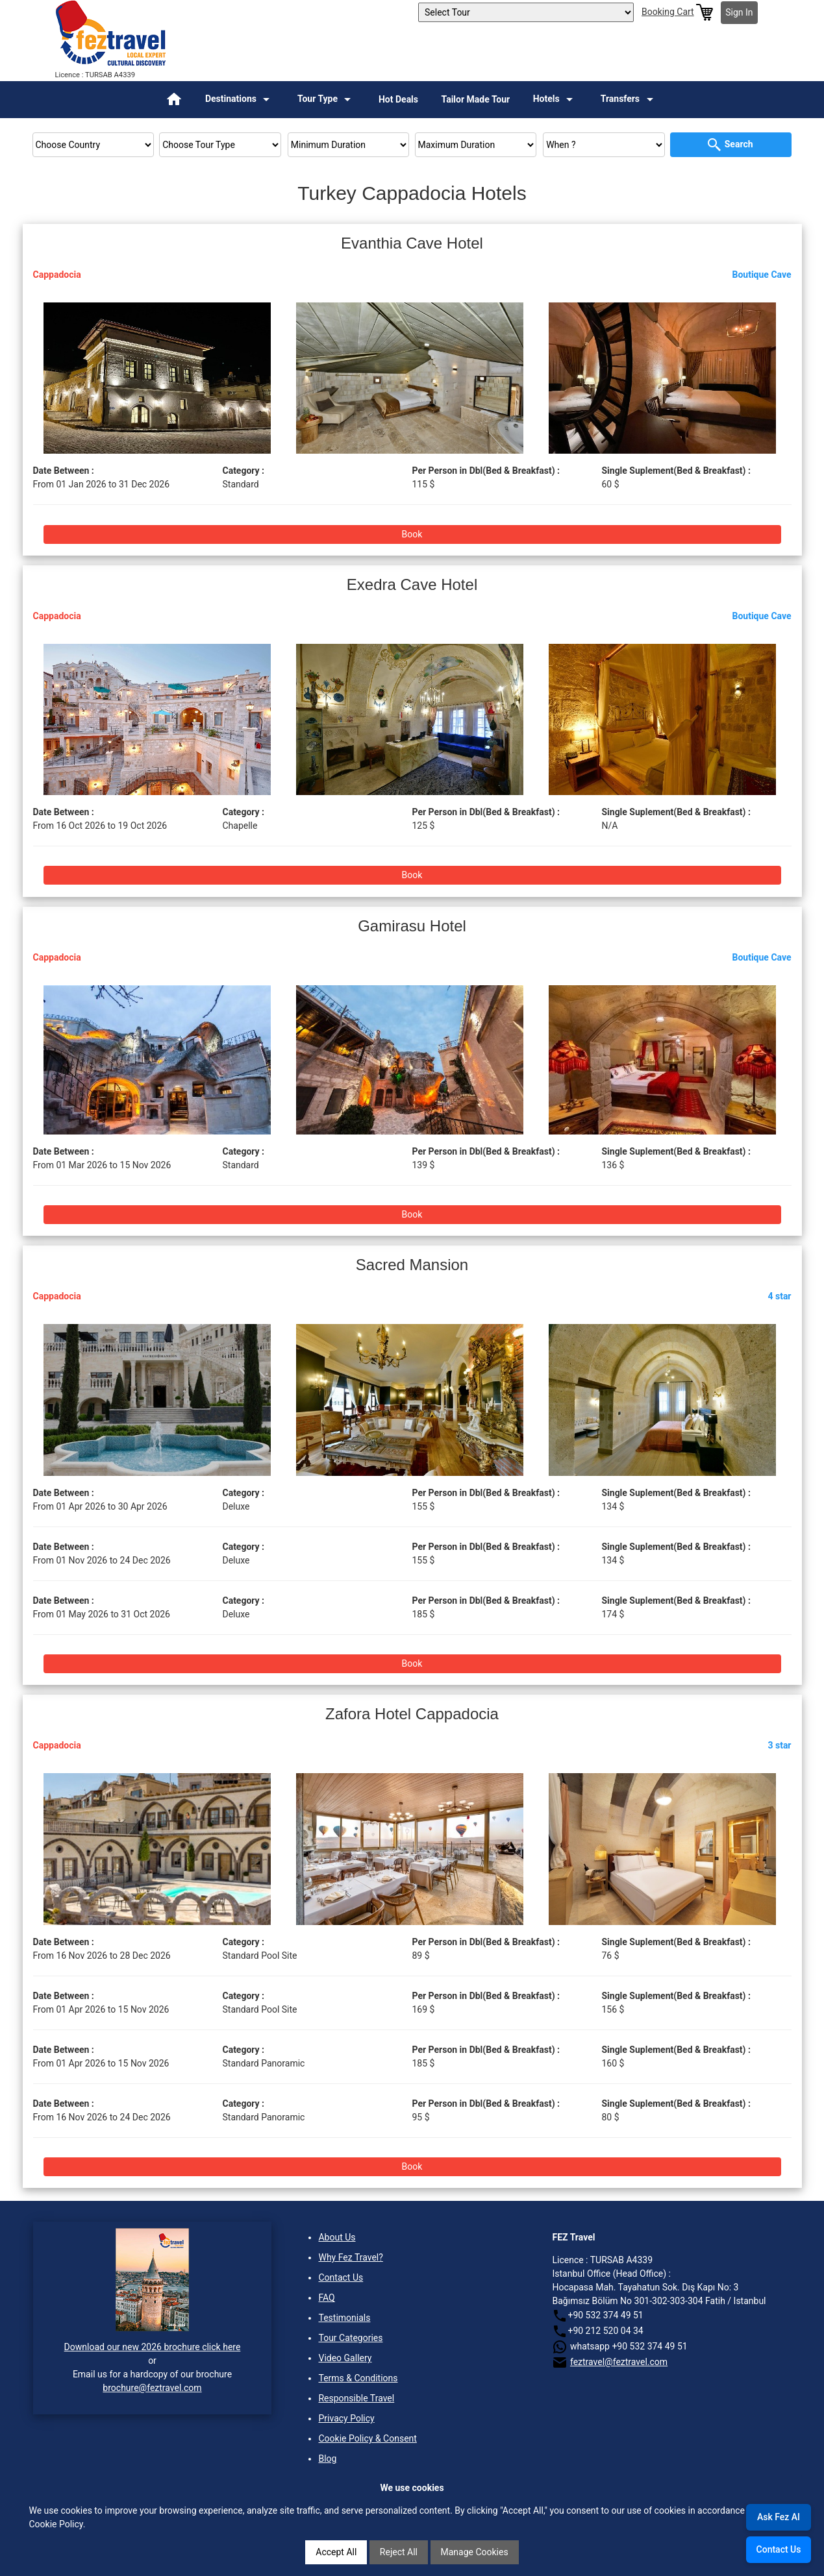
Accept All (336, 2552)
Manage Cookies (474, 2552)
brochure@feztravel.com (152, 2388)
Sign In (739, 12)
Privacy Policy (346, 2418)
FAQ (326, 2297)
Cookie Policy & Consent (367, 2438)
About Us (336, 2237)
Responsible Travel (356, 2398)
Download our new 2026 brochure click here (152, 2347)
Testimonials (344, 2317)
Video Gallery (344, 2358)
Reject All (399, 2552)
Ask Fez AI (778, 2517)
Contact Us (340, 2277)
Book (412, 534)
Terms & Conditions (357, 2378)
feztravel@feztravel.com (619, 2362)
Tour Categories (350, 2338)
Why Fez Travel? (350, 2257)
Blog (327, 2458)
